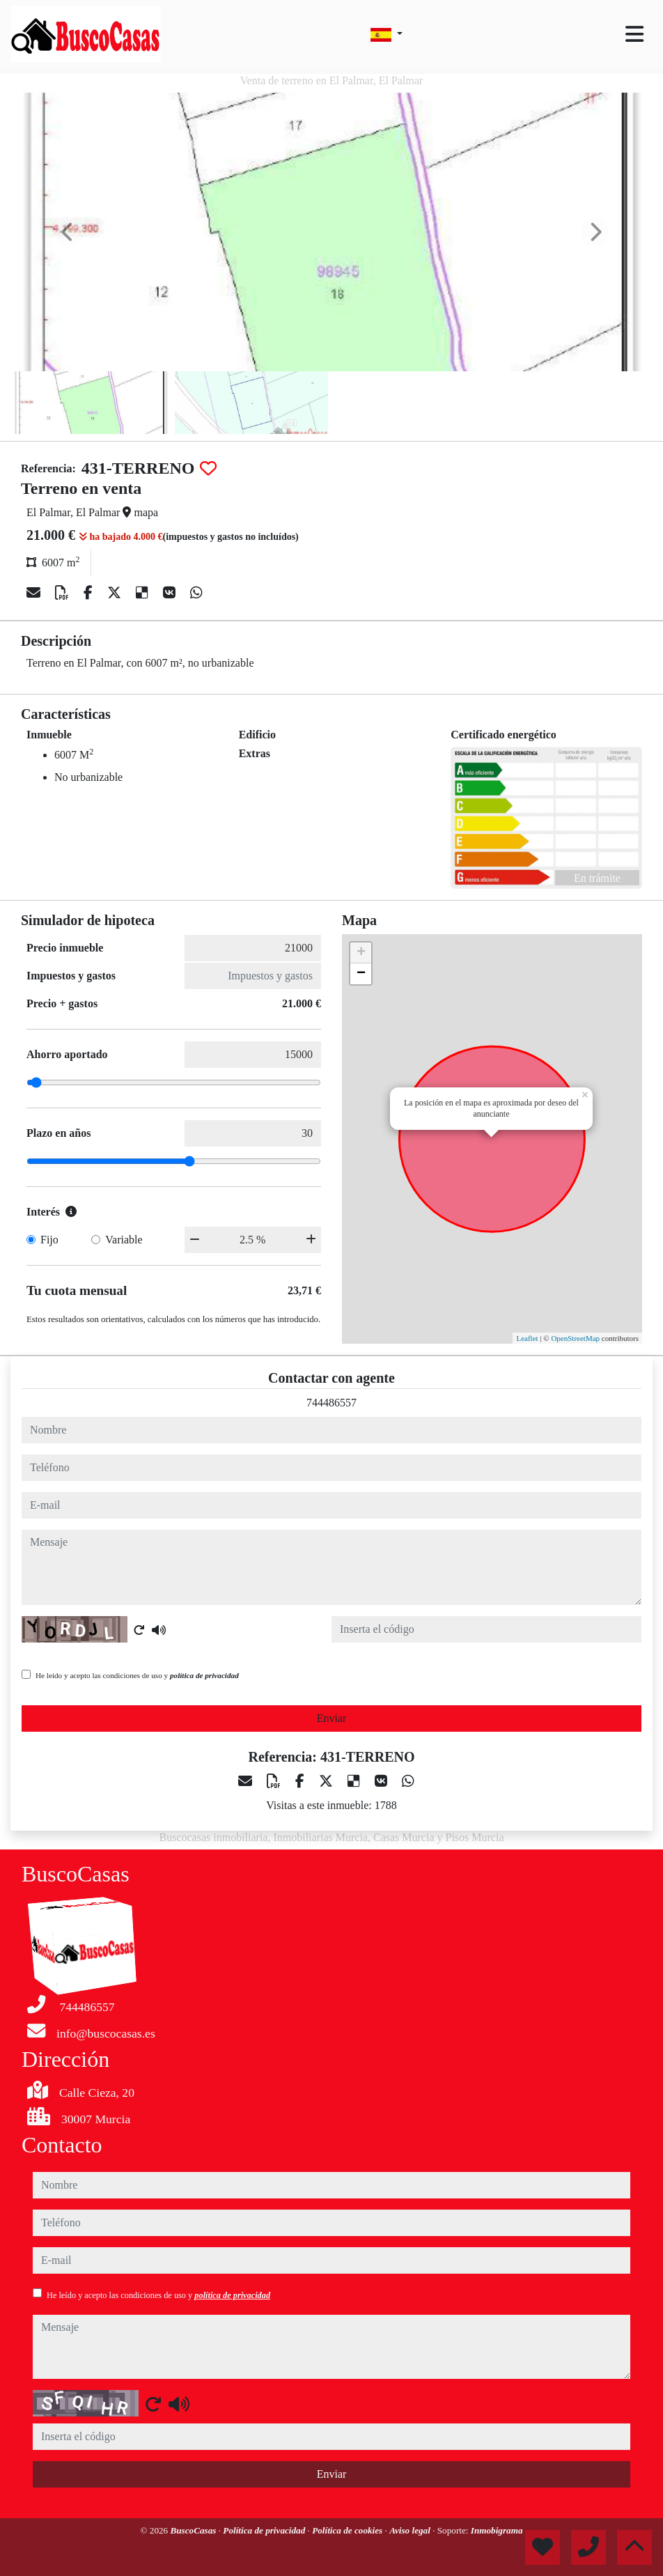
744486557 (331, 1403)
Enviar (332, 1718)
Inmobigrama (497, 2530)
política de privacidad (204, 1675)
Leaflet (527, 1338)
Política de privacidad (265, 2530)
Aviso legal (410, 2530)
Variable (123, 1240)
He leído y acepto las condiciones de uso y (137, 1675)
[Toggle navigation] (634, 34)
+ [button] (361, 952)
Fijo (49, 1240)
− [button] (361, 973)
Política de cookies (348, 2530)
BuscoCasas (194, 2530)
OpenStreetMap (575, 1338)
